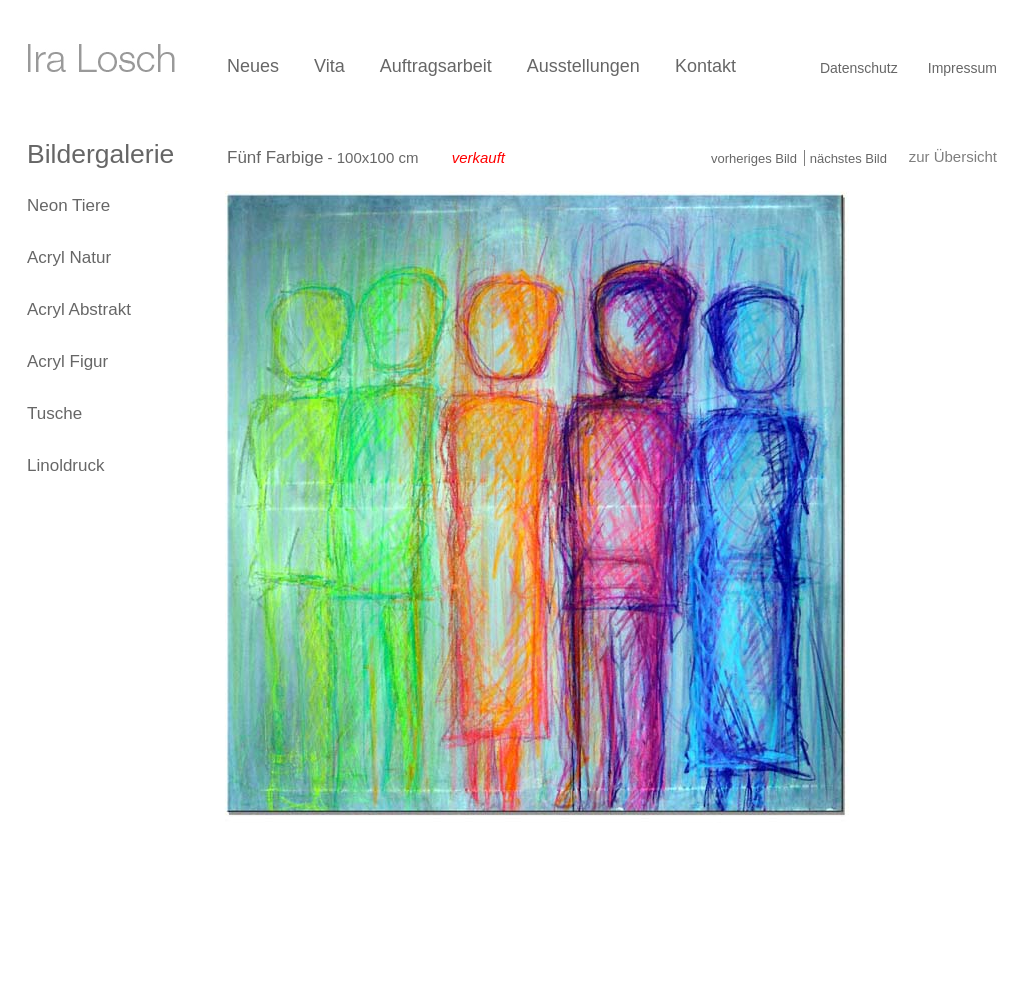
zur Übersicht (953, 156)
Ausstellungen (583, 66)
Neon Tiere (68, 205)
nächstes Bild (848, 158)
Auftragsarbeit (436, 66)
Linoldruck (66, 465)
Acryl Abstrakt (79, 309)
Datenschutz (859, 68)
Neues (253, 66)
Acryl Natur (69, 257)
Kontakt (705, 66)
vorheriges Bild (754, 158)
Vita (329, 66)
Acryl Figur (67, 361)
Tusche (54, 413)
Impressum (962, 68)
